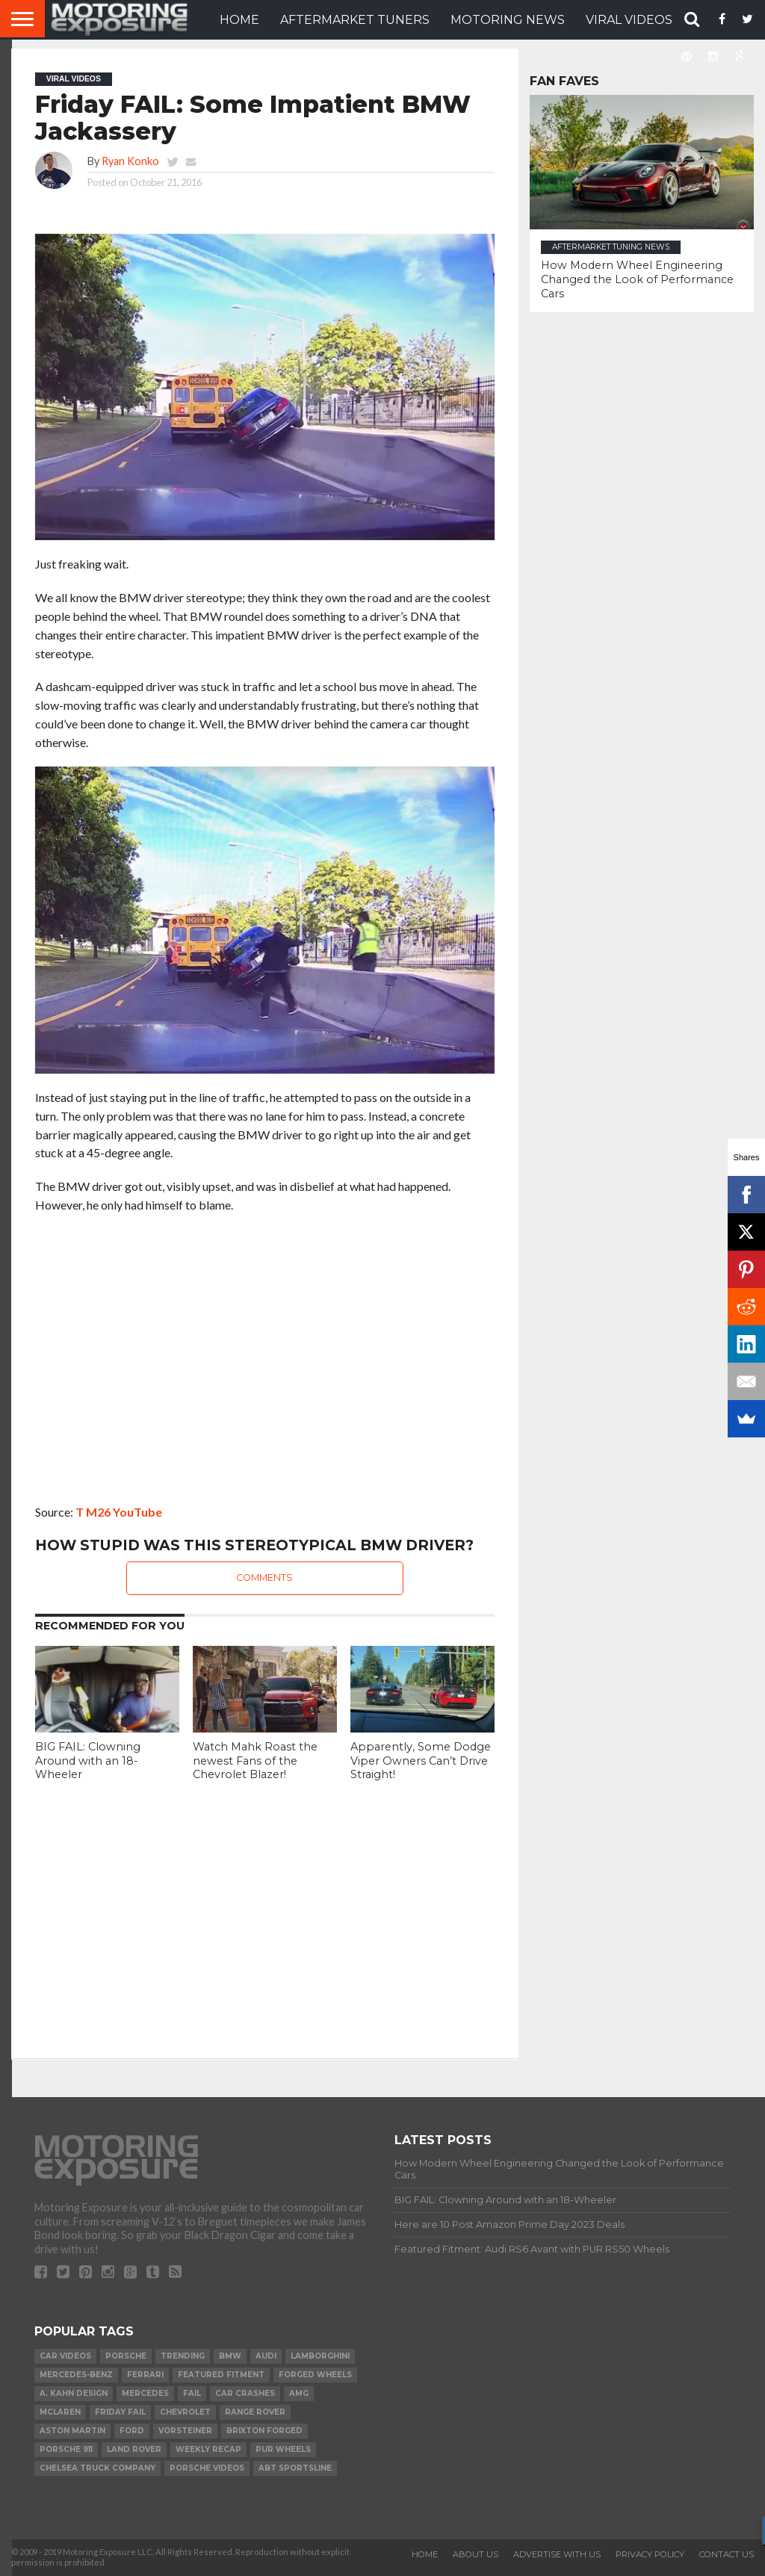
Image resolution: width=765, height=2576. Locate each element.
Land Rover (134, 2449)
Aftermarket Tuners (355, 20)
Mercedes (145, 2393)
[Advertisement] (265, 1908)
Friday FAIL (120, 2412)
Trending (183, 2356)
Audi (265, 2356)
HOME (239, 20)
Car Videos (65, 2356)
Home (425, 2554)
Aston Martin (72, 2431)
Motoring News (507, 20)
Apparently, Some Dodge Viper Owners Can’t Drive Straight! (420, 1760)
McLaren (60, 2412)
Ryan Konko (130, 161)
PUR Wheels (283, 2449)
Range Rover (255, 2412)
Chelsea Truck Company (97, 2468)
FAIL (192, 2393)
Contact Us (726, 2554)
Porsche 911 (66, 2449)
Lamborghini (320, 2356)
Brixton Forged (264, 2431)
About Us (475, 2554)
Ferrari (145, 2375)
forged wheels (315, 2375)
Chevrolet (185, 2412)
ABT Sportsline (295, 2468)
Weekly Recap (208, 2449)
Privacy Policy (650, 2554)
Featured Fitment (221, 2375)
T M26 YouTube (118, 1512)
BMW (230, 2356)
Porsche (125, 2356)
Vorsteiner (185, 2431)
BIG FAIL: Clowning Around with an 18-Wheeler (87, 1760)
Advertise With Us (557, 2554)
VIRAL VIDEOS (629, 20)
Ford (132, 2431)
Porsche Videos (207, 2468)
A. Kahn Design (74, 2393)
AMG (299, 2393)
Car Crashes (245, 2393)
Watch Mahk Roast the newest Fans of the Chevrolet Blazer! (255, 1760)
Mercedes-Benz (76, 2375)
